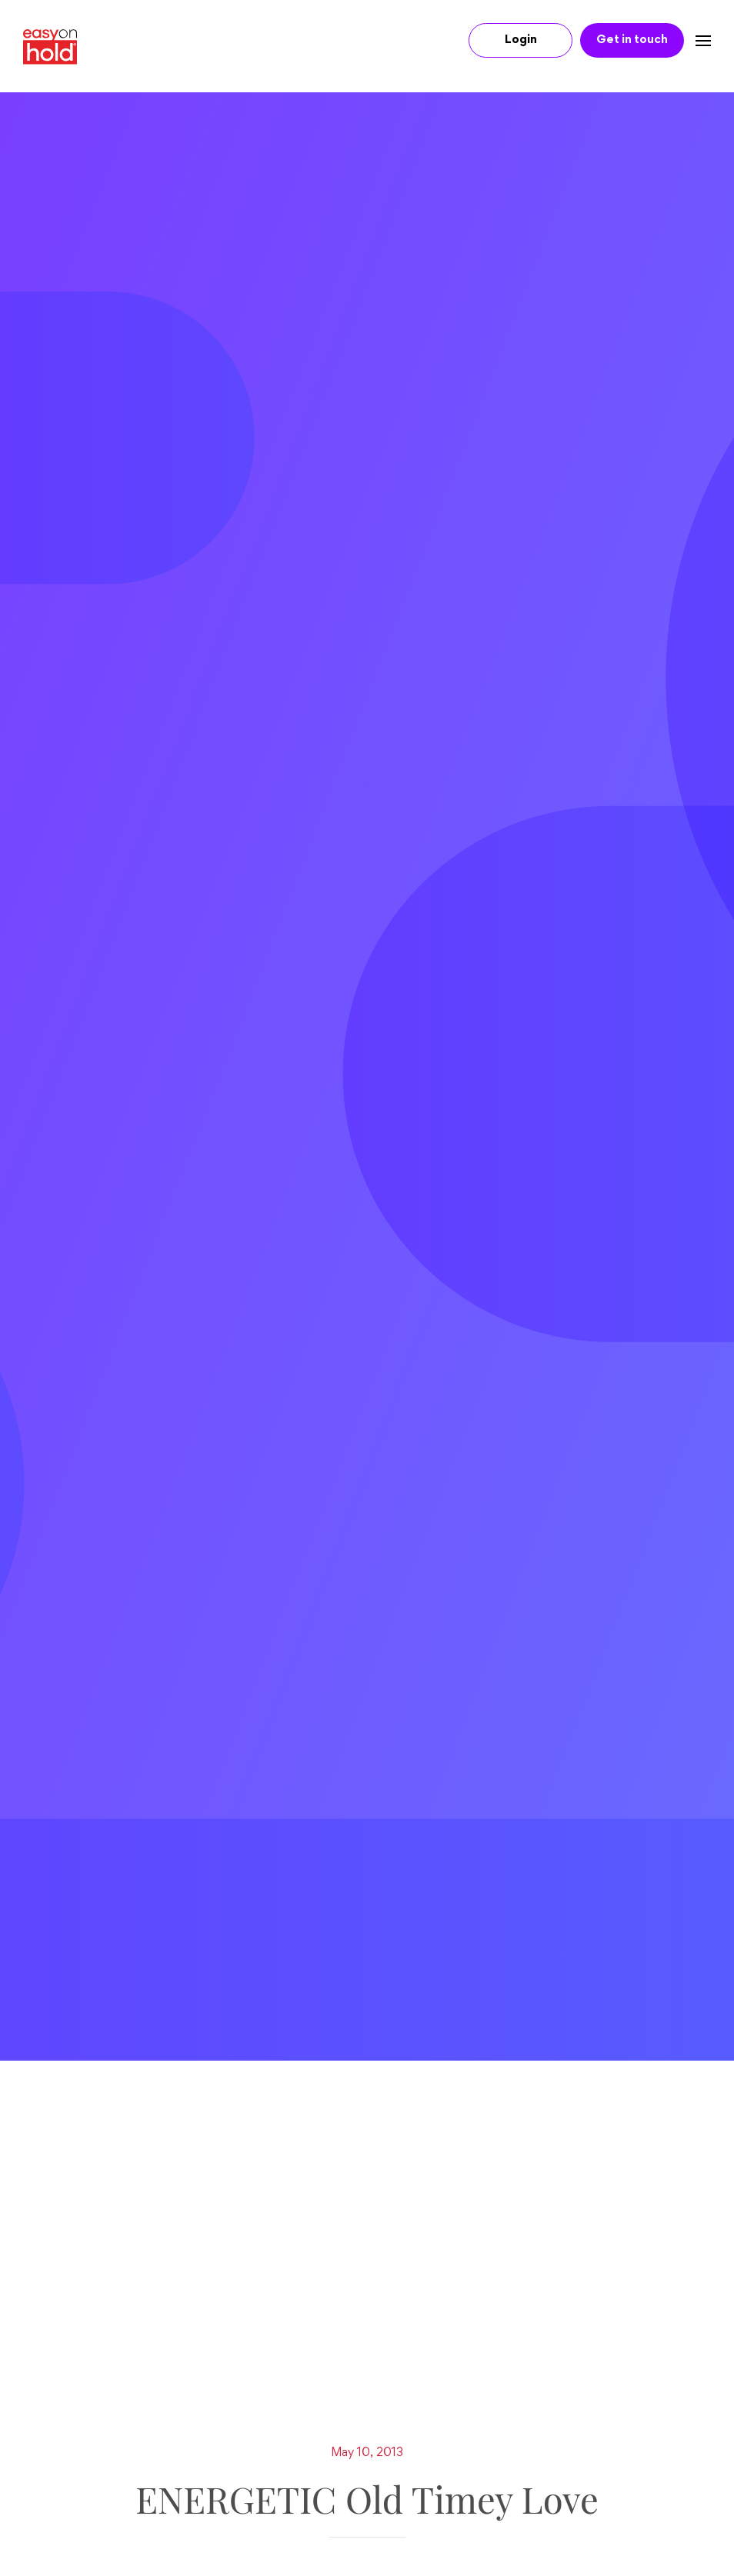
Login (521, 40)
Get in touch (632, 40)
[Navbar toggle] (697, 40)
